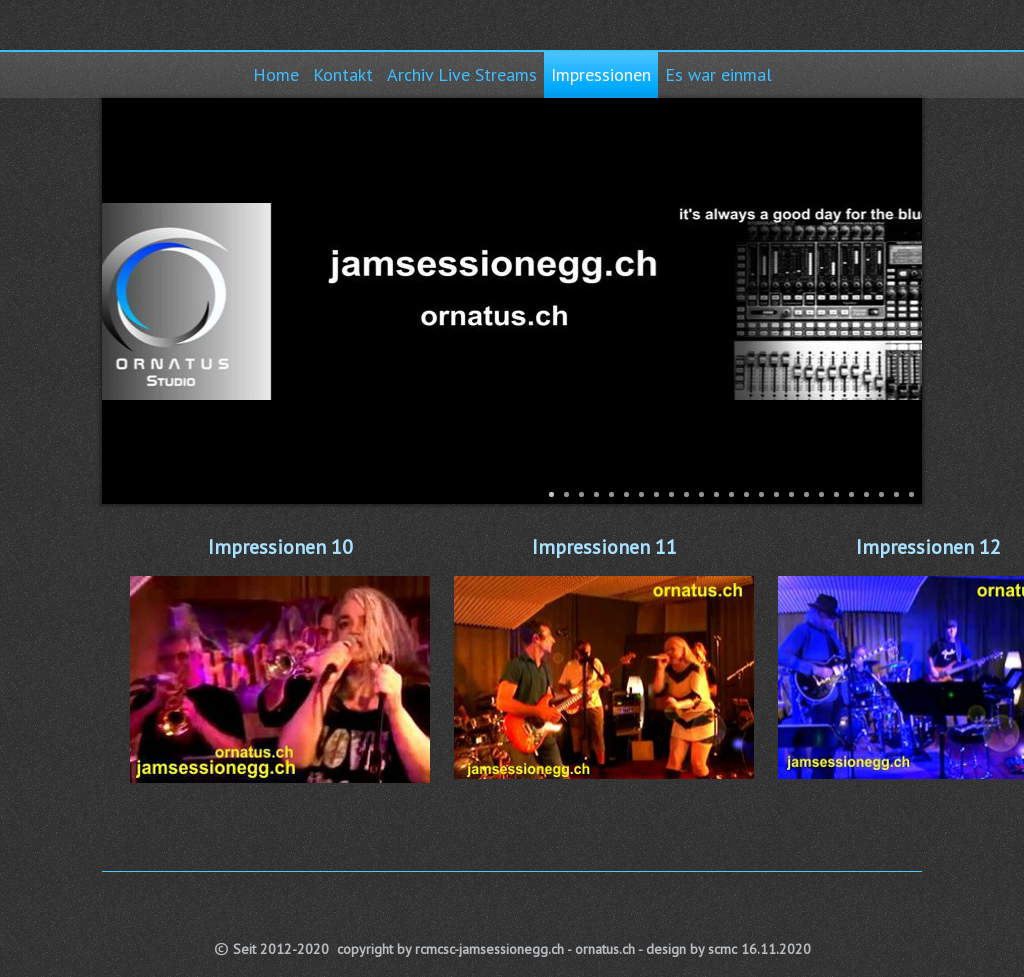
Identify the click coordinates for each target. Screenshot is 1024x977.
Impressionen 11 (604, 547)
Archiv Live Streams (462, 74)
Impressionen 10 (280, 547)
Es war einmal (718, 74)
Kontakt (343, 74)
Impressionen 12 (928, 547)
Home (276, 74)
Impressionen (601, 74)
